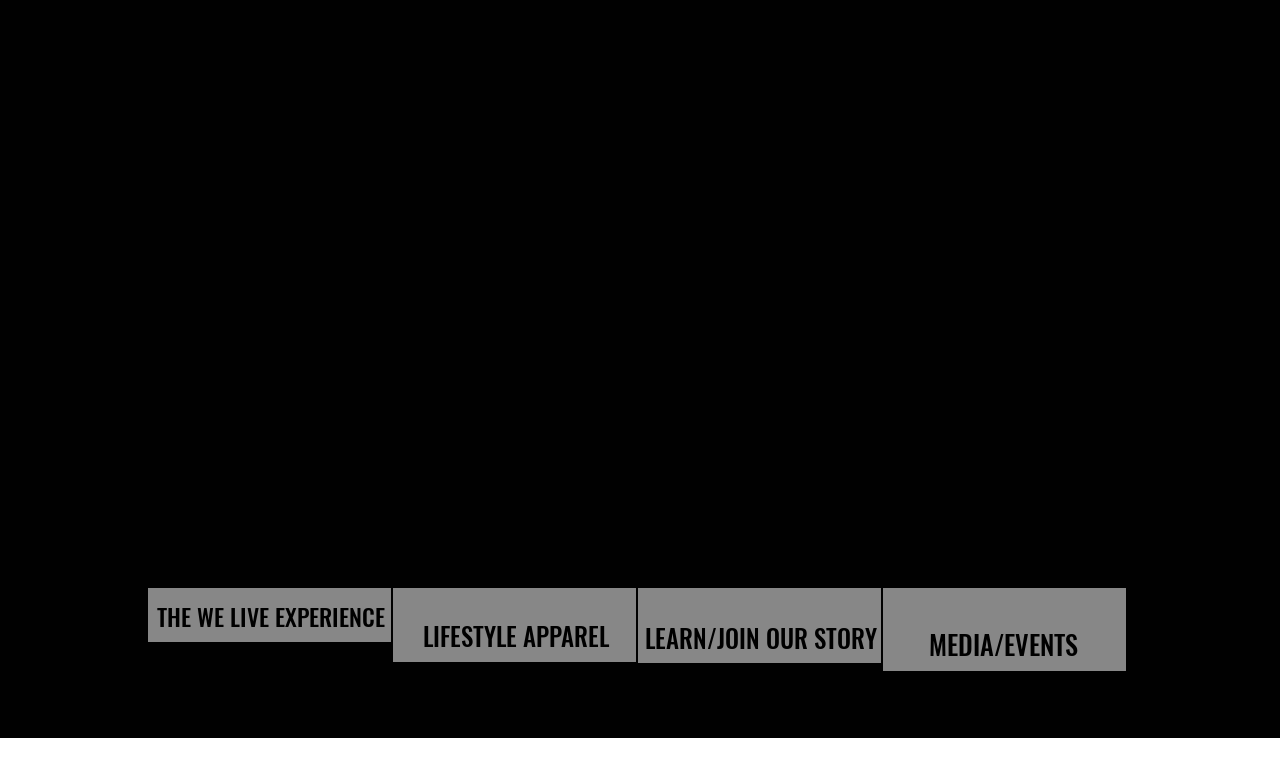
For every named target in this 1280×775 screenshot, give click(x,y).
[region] (269, 615)
